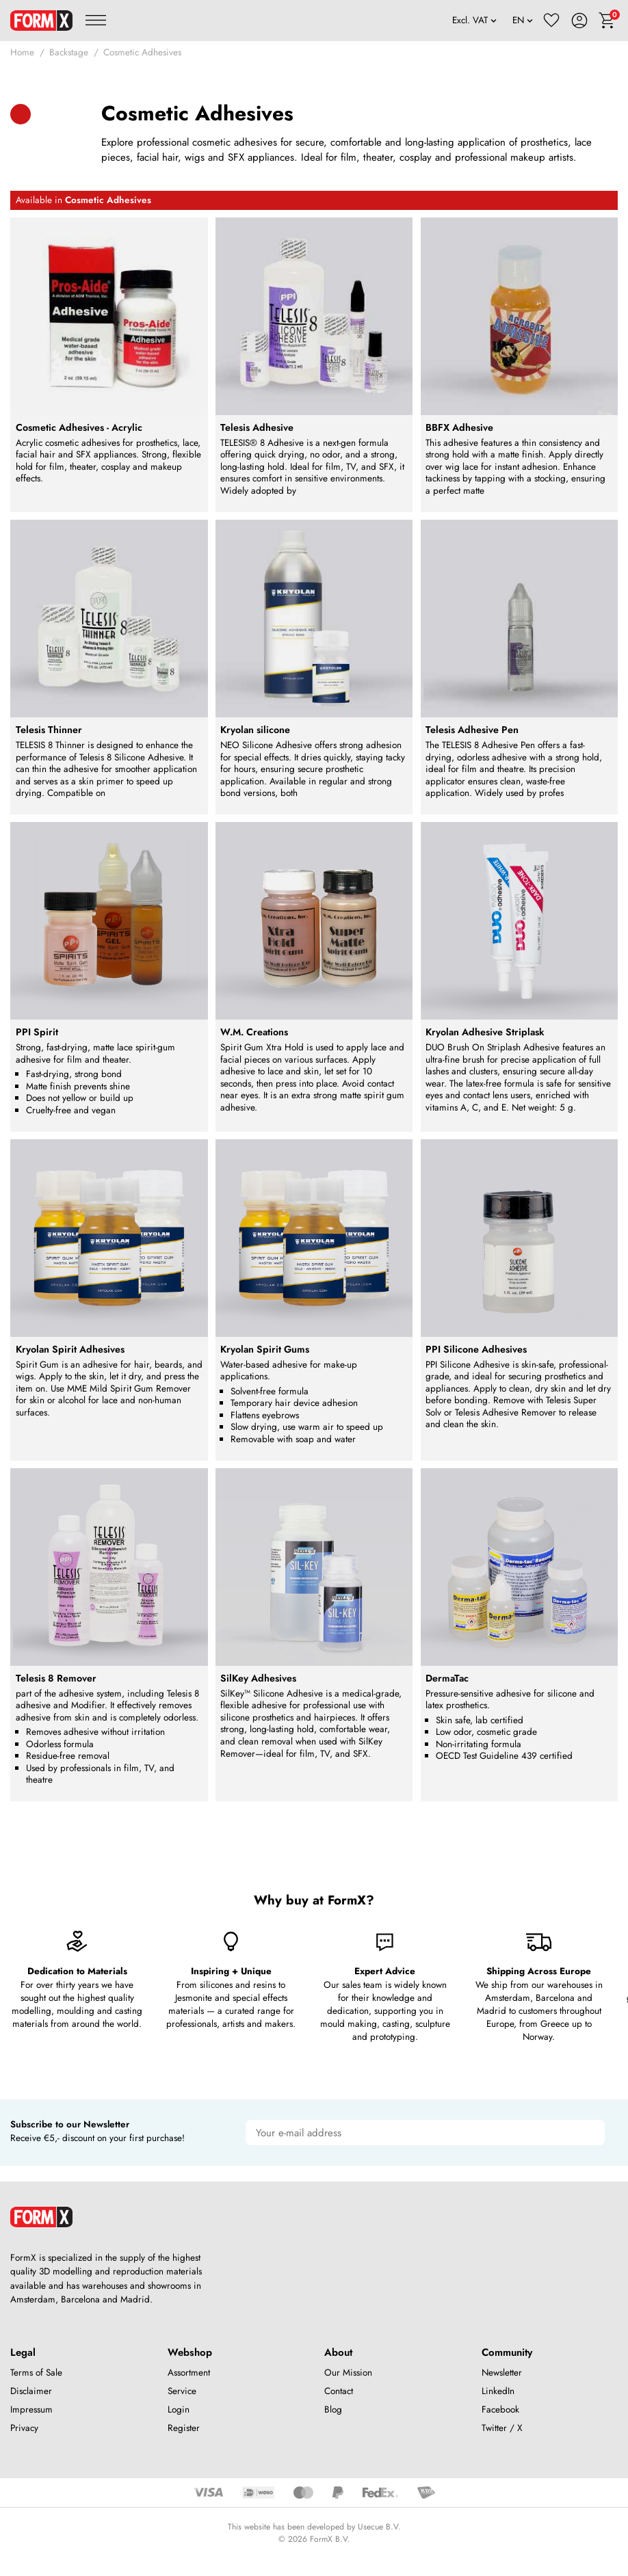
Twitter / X (502, 2427)
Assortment (189, 2372)
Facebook (500, 2409)
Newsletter (502, 2372)
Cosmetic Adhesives (142, 52)
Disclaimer (31, 2391)
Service (182, 2391)
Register (184, 2427)
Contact (338, 2391)
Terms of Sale (36, 2372)
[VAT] (474, 20)
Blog (333, 2409)
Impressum (31, 2409)
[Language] (523, 20)
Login (178, 2409)
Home (22, 52)
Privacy (24, 2427)
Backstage (68, 52)
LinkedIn (498, 2391)
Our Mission (348, 2372)
